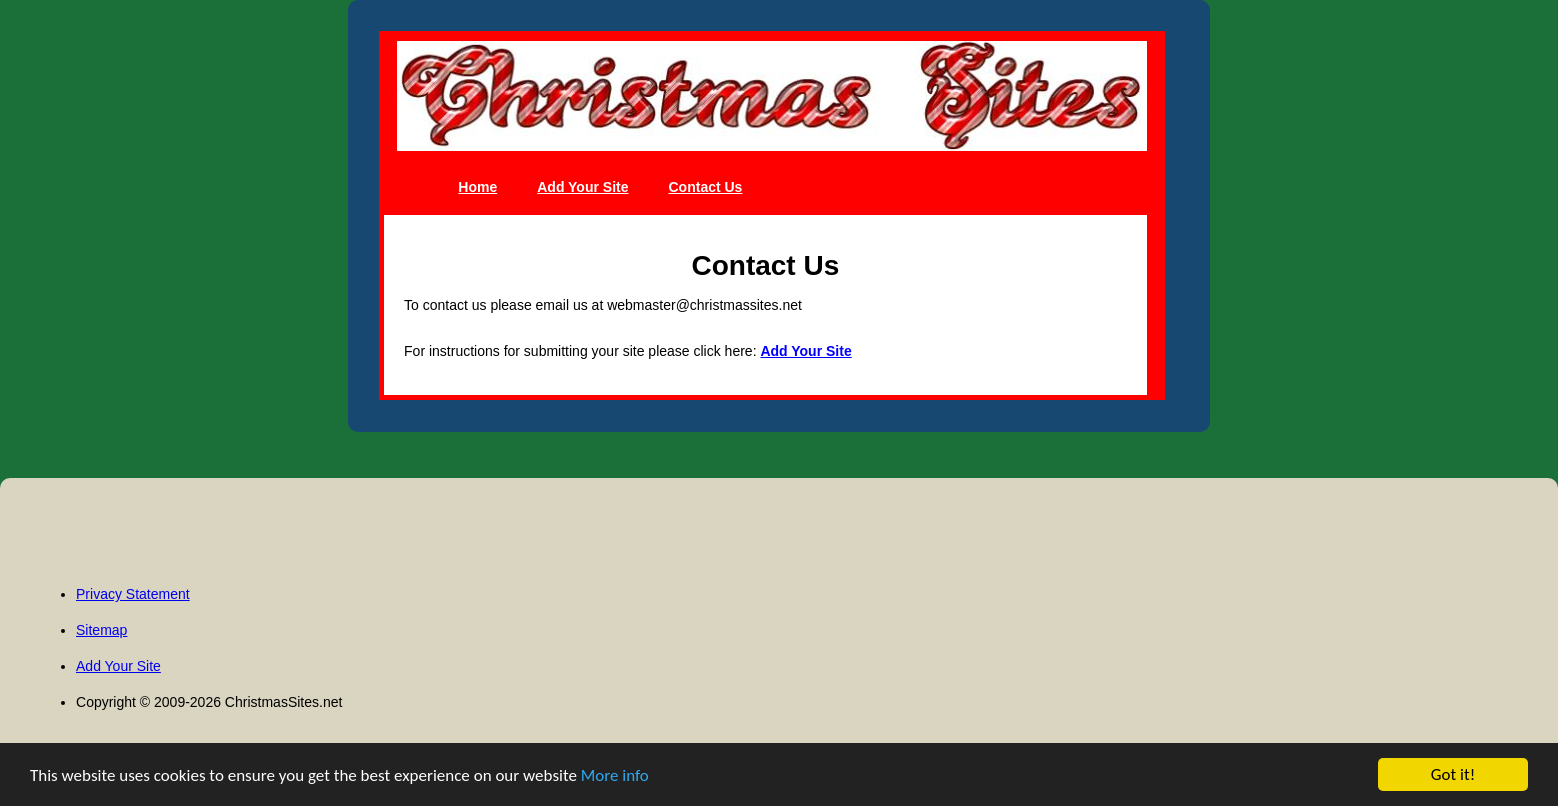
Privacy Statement (133, 594)
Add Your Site (582, 187)
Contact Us (706, 187)
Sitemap (101, 630)
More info (615, 775)
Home (477, 187)
